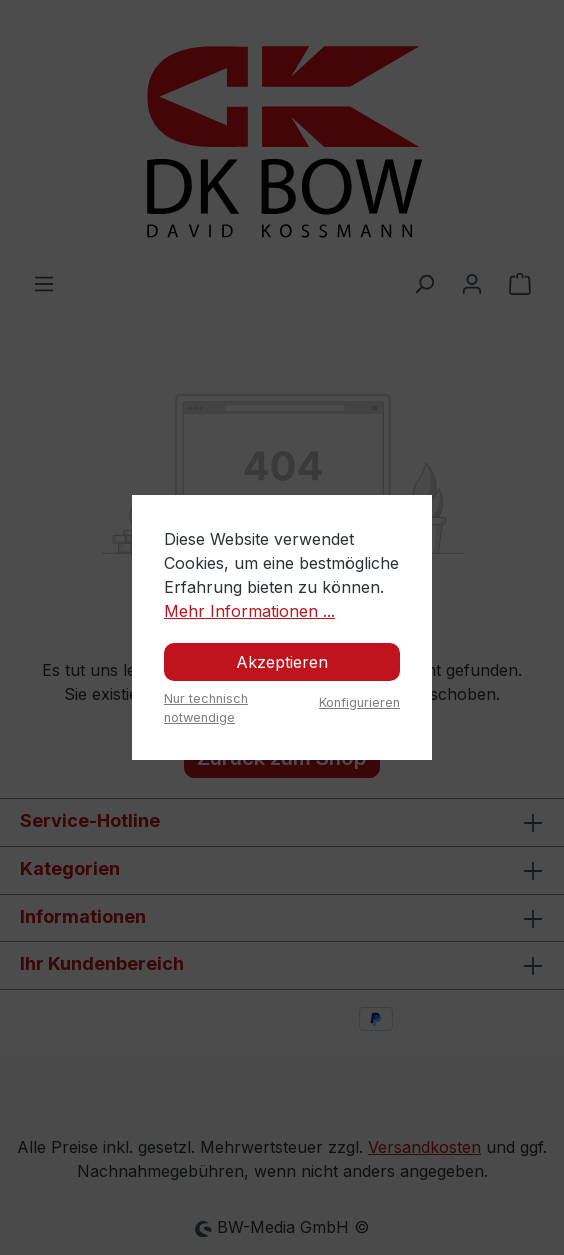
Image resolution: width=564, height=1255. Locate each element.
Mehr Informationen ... (249, 611)
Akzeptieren (282, 662)
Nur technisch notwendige (206, 708)
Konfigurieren (359, 702)
